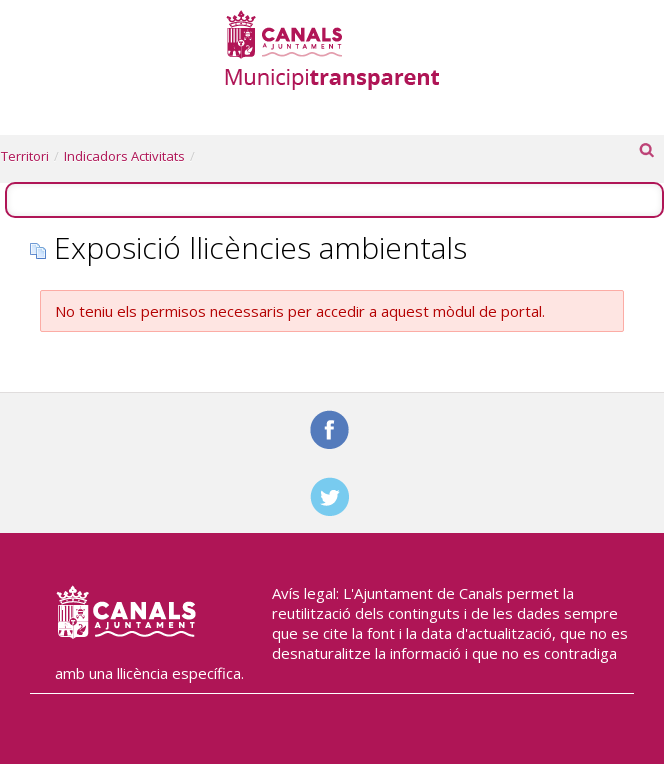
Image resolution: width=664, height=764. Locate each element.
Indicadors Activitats (124, 156)
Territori (25, 156)
